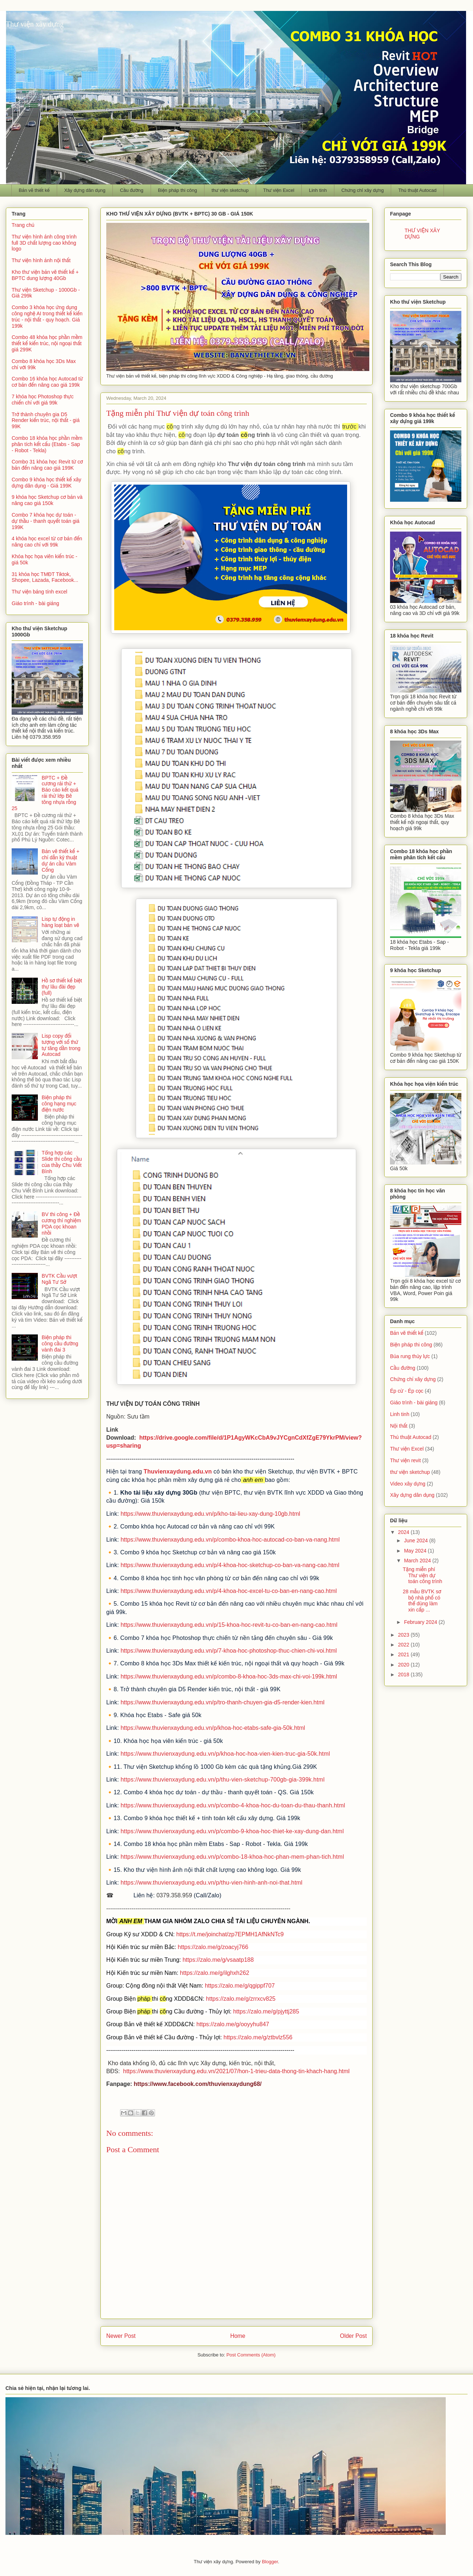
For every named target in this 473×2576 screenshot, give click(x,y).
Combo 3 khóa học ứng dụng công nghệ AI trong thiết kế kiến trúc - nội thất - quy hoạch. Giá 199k (47, 316)
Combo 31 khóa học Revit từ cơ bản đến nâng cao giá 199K (47, 465)
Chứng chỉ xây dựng (362, 190)
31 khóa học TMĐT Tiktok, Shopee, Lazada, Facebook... (45, 577)
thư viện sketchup (230, 190)
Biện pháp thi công (177, 190)
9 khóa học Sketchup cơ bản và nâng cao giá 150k (47, 500)
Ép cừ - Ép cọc (407, 1391)
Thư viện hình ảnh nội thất (41, 260)
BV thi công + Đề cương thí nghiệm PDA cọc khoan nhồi (61, 1223)
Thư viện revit (405, 1460)
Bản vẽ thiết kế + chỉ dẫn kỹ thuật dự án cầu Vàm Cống (61, 860)
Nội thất (399, 1426)
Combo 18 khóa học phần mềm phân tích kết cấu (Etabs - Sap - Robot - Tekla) (47, 444)
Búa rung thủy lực (410, 1356)
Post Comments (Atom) (250, 2355)
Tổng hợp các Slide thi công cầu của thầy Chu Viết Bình (62, 1162)
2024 (404, 1532)
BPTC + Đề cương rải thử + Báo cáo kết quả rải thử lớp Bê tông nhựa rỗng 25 (45, 793)
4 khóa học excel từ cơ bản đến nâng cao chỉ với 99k (47, 542)
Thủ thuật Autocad (417, 190)
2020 (404, 1665)
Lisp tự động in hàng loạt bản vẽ (60, 922)
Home (238, 2336)
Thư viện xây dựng (35, 24)
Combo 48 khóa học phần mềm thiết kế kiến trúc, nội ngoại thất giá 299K (47, 343)
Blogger (270, 2561)
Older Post (353, 2336)
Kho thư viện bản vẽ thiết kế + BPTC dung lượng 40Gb (45, 275)
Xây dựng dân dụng (84, 190)
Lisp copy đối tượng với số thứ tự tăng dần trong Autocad (61, 1045)
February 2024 (421, 1622)
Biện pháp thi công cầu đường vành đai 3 (60, 1343)
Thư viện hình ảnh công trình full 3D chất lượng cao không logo (44, 243)
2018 (404, 1674)
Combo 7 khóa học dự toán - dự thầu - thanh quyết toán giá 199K (45, 521)
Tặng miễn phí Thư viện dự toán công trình (422, 1575)
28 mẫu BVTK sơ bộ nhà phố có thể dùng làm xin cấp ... (422, 1601)
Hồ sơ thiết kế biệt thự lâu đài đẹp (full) (62, 987)
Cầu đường (131, 190)
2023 (404, 1635)
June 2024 (416, 1540)
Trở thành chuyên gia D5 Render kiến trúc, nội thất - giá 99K (46, 420)
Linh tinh (318, 190)
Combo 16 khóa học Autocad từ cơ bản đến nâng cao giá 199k (47, 382)
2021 (404, 1654)
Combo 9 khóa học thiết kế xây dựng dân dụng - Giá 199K (46, 483)
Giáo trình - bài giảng (35, 603)
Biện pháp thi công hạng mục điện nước (59, 1103)
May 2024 (416, 1551)
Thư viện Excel (278, 190)
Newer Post (121, 2336)
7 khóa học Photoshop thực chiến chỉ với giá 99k (42, 400)
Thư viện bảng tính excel (39, 592)
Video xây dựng (407, 1484)
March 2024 (418, 1560)
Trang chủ (23, 225)
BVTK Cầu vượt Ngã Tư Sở (59, 1279)
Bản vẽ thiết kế (34, 190)
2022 (404, 1645)
